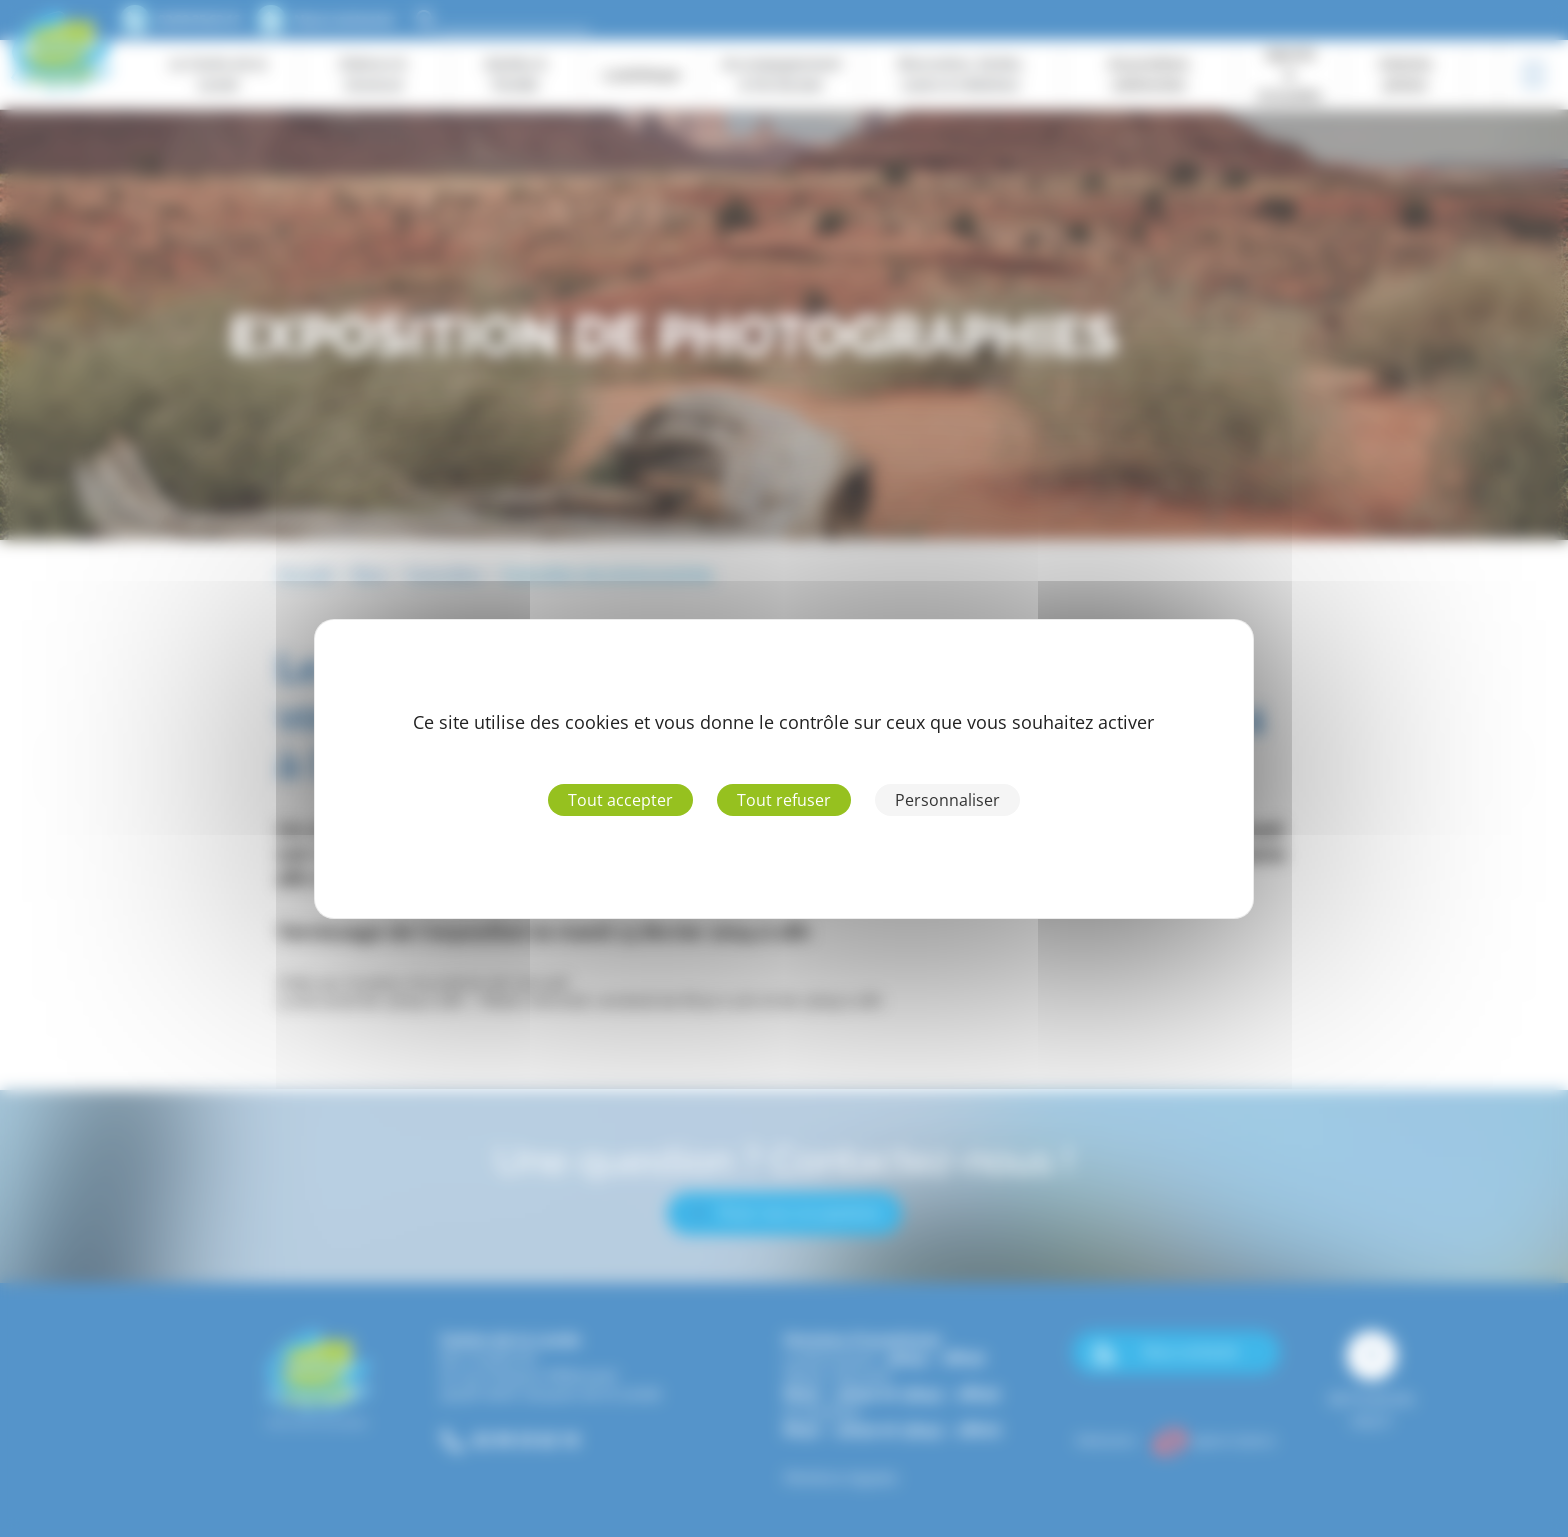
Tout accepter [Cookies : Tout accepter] (620, 800)
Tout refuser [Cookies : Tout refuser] (784, 800)
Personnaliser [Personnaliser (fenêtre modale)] (947, 800)
